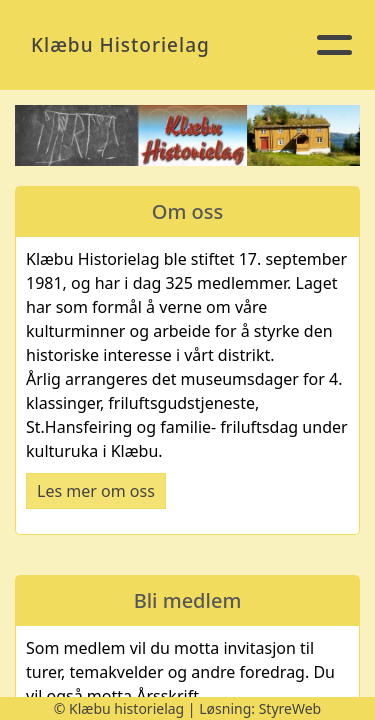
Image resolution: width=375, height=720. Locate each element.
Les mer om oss (96, 491)
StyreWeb (290, 708)
